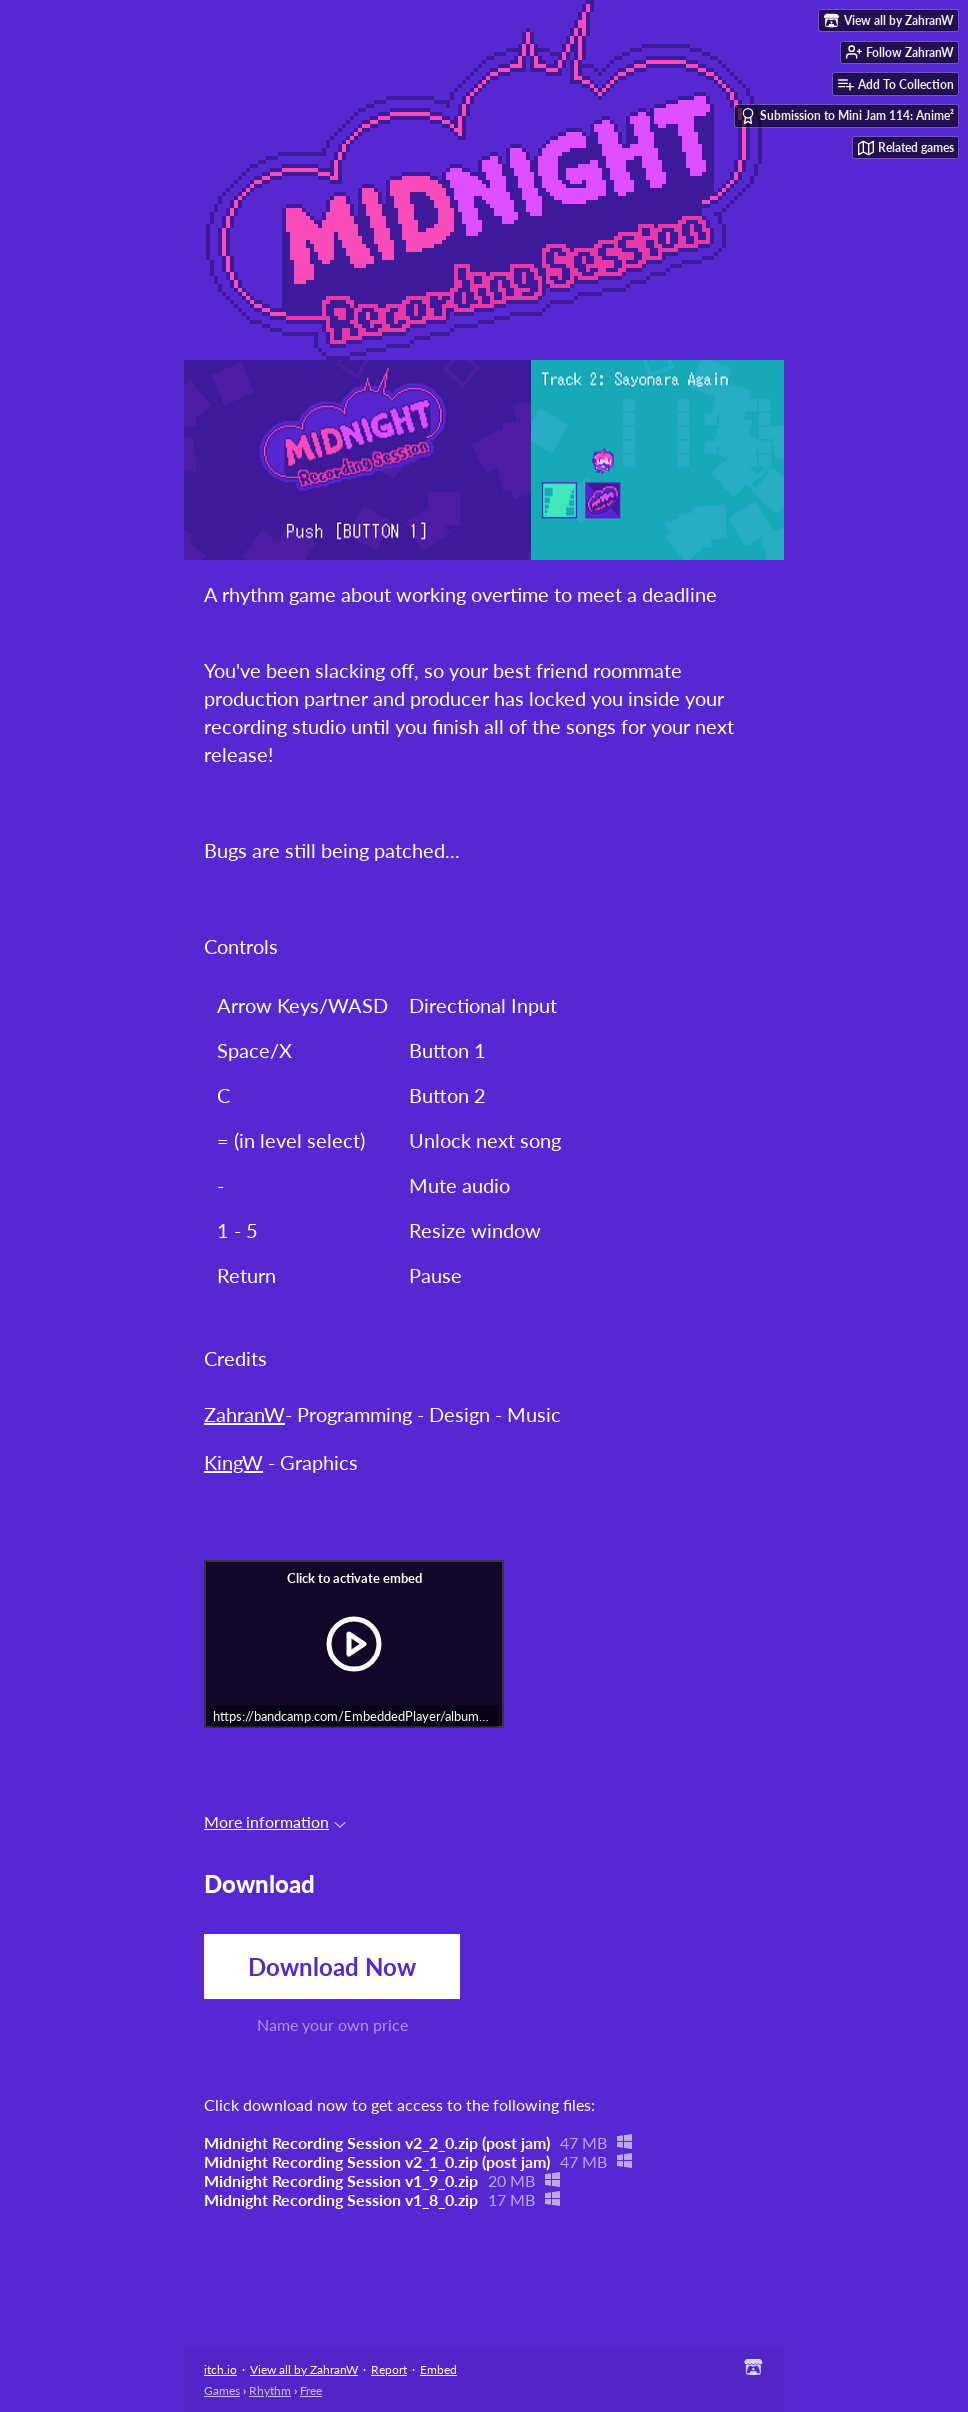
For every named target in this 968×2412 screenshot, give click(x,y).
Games (222, 2390)
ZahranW (244, 1414)
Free (311, 2390)
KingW (233, 1462)
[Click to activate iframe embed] (354, 1644)
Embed (438, 2369)
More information (275, 1821)
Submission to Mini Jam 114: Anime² (847, 116)
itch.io (220, 2369)
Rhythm (270, 2390)
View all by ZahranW (304, 2369)
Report (389, 2369)
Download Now (332, 1966)
